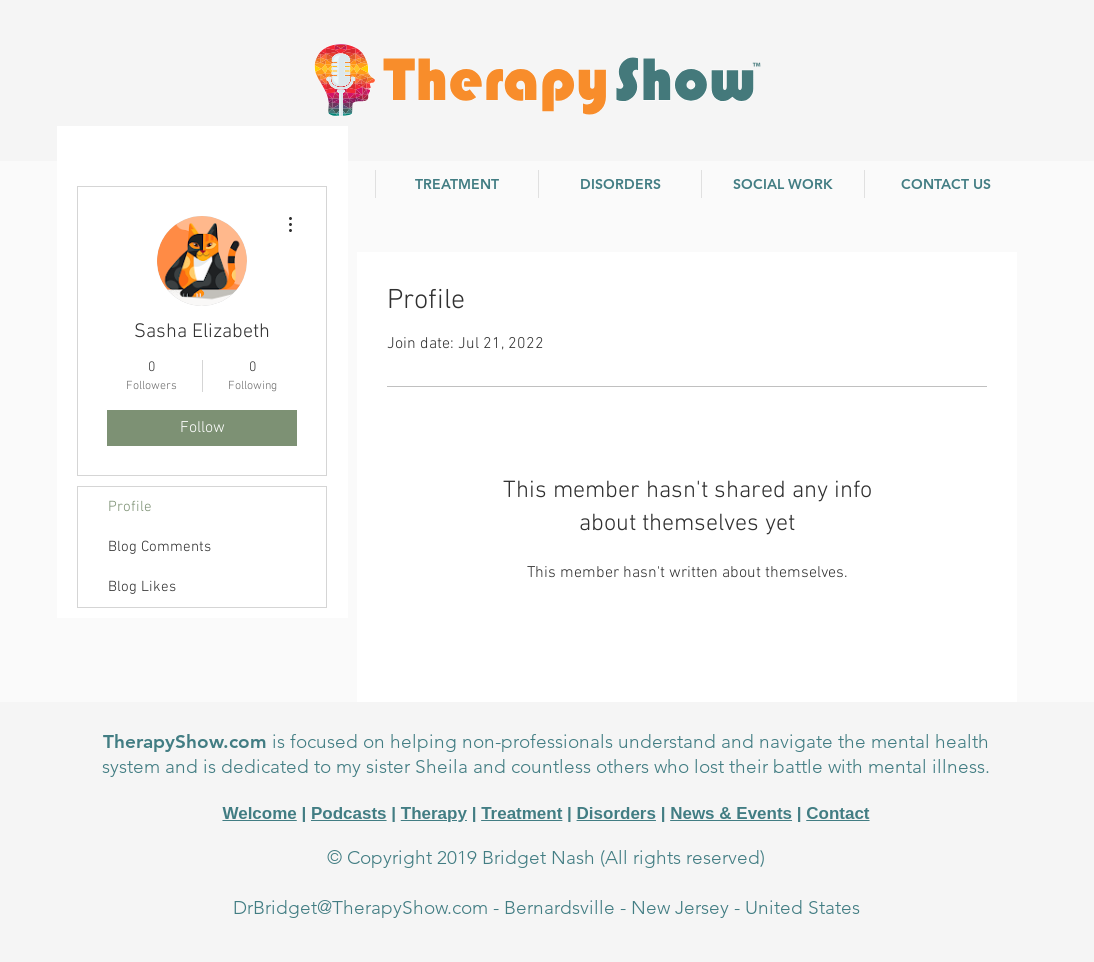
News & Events (731, 813)
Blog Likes (142, 587)
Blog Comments (159, 547)
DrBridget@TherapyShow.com (360, 907)
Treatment (521, 813)
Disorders (616, 813)
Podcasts (349, 813)
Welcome (259, 813)
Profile (130, 507)
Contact (837, 813)
